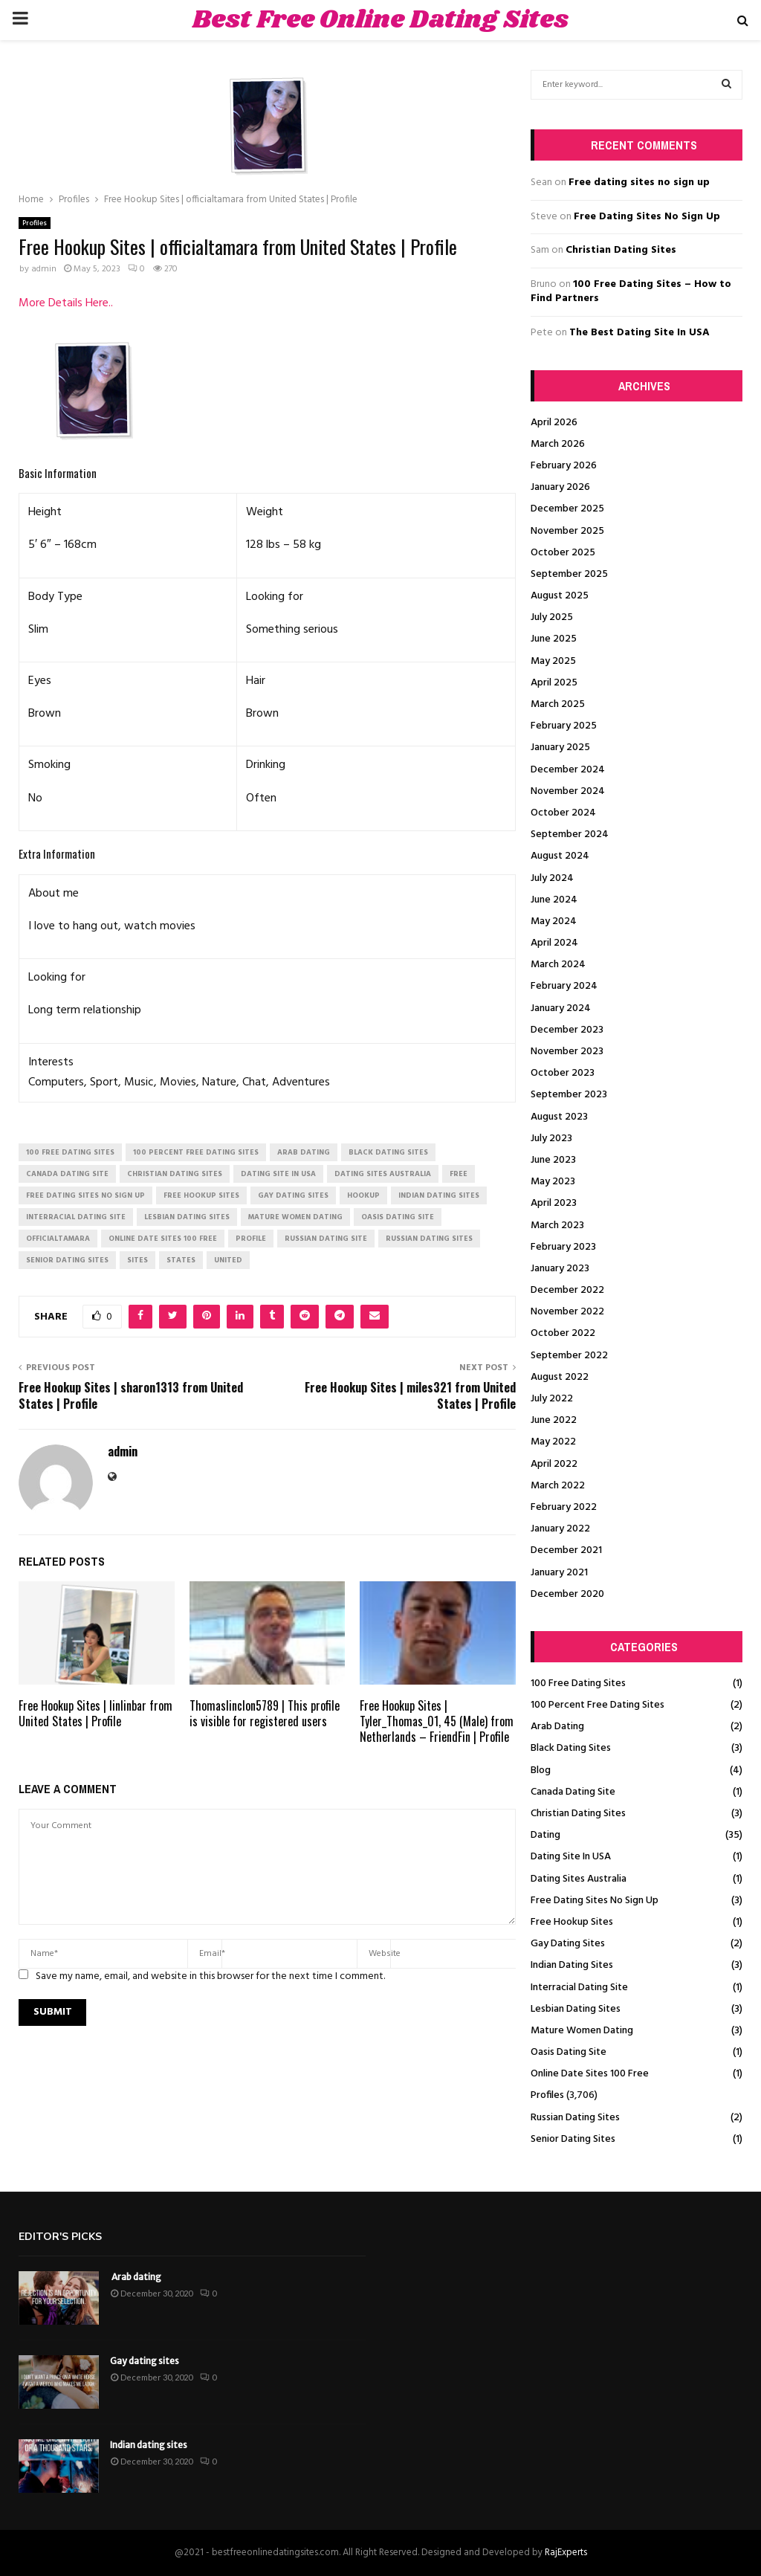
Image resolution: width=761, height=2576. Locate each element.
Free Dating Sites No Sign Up (647, 216)
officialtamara (58, 1239)
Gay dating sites (144, 2360)
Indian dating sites (148, 2444)
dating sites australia (382, 1174)
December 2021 (566, 1550)
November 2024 (568, 791)
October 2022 (563, 1333)
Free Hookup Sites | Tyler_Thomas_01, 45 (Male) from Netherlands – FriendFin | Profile (437, 1721)
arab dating (303, 1152)
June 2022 (554, 1420)
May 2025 (553, 661)
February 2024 (564, 986)
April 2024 (554, 943)
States (180, 1260)
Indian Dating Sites (572, 1965)
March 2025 (558, 704)
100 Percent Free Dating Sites (597, 1705)
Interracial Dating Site (579, 1987)
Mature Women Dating (582, 2030)
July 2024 (552, 878)
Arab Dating (557, 1726)
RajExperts (566, 2552)
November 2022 (567, 1311)
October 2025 (563, 552)
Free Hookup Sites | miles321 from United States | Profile (410, 1395)
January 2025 (560, 747)
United (228, 1260)
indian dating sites (438, 1195)
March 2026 (558, 444)
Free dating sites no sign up (639, 182)
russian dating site (326, 1239)
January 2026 (560, 487)
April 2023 (554, 1203)
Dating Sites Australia (578, 1879)
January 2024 (561, 1008)
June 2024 (554, 899)
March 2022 (558, 1485)
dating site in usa (278, 1174)
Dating (545, 1835)
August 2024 (560, 856)
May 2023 (553, 1181)
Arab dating (135, 2276)
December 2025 (567, 508)
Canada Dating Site (573, 1792)
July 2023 (551, 1138)
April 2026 (554, 422)
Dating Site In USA (571, 1856)
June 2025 (554, 639)
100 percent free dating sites (196, 1152)
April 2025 (554, 682)
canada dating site (67, 1174)
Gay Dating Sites (568, 1943)
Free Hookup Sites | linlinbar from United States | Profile (95, 1713)
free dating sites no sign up (85, 1195)
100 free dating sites (70, 1152)
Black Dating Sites (571, 1748)
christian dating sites (174, 1174)
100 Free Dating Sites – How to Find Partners (631, 292)
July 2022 (552, 1398)
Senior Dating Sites (573, 2139)
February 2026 (564, 465)
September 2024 (570, 834)
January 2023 (560, 1268)
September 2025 (569, 574)
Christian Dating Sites (621, 250)
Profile (251, 1239)
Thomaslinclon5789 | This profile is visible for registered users (265, 1713)
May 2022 (553, 1441)
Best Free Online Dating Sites (380, 20)
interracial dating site (76, 1217)
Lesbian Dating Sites (576, 2009)
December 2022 (567, 1290)
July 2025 (552, 617)
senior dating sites (67, 1260)
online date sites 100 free (163, 1239)
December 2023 (567, 1030)
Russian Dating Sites (575, 2117)
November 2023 (567, 1051)
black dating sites (388, 1152)
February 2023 (563, 1247)
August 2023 (559, 1117)
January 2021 (559, 1572)
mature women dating (295, 1217)
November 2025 (567, 531)
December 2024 (568, 769)
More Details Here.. (66, 303)
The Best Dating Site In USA (639, 332)
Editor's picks (60, 2237)
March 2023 (557, 1225)
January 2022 (560, 1528)
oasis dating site (397, 1217)
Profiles (34, 223)
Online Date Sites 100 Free (590, 2073)
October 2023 (563, 1073)
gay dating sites (293, 1195)
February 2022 (564, 1507)
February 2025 (564, 726)
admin (43, 269)
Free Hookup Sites (572, 1922)
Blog (541, 1770)
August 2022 (560, 1377)
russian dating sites (429, 1239)
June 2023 (553, 1160)
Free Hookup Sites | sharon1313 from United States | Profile (131, 1395)
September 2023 (569, 1094)
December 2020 (567, 1594)
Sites (137, 1260)
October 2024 (563, 812)
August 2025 (560, 595)
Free (458, 1174)
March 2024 (558, 964)
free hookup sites (201, 1195)
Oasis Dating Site (568, 2052)
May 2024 (554, 921)
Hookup (363, 1195)
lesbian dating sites (187, 1217)
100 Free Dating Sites (578, 1683)
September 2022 (569, 1355)
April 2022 (554, 1464)
